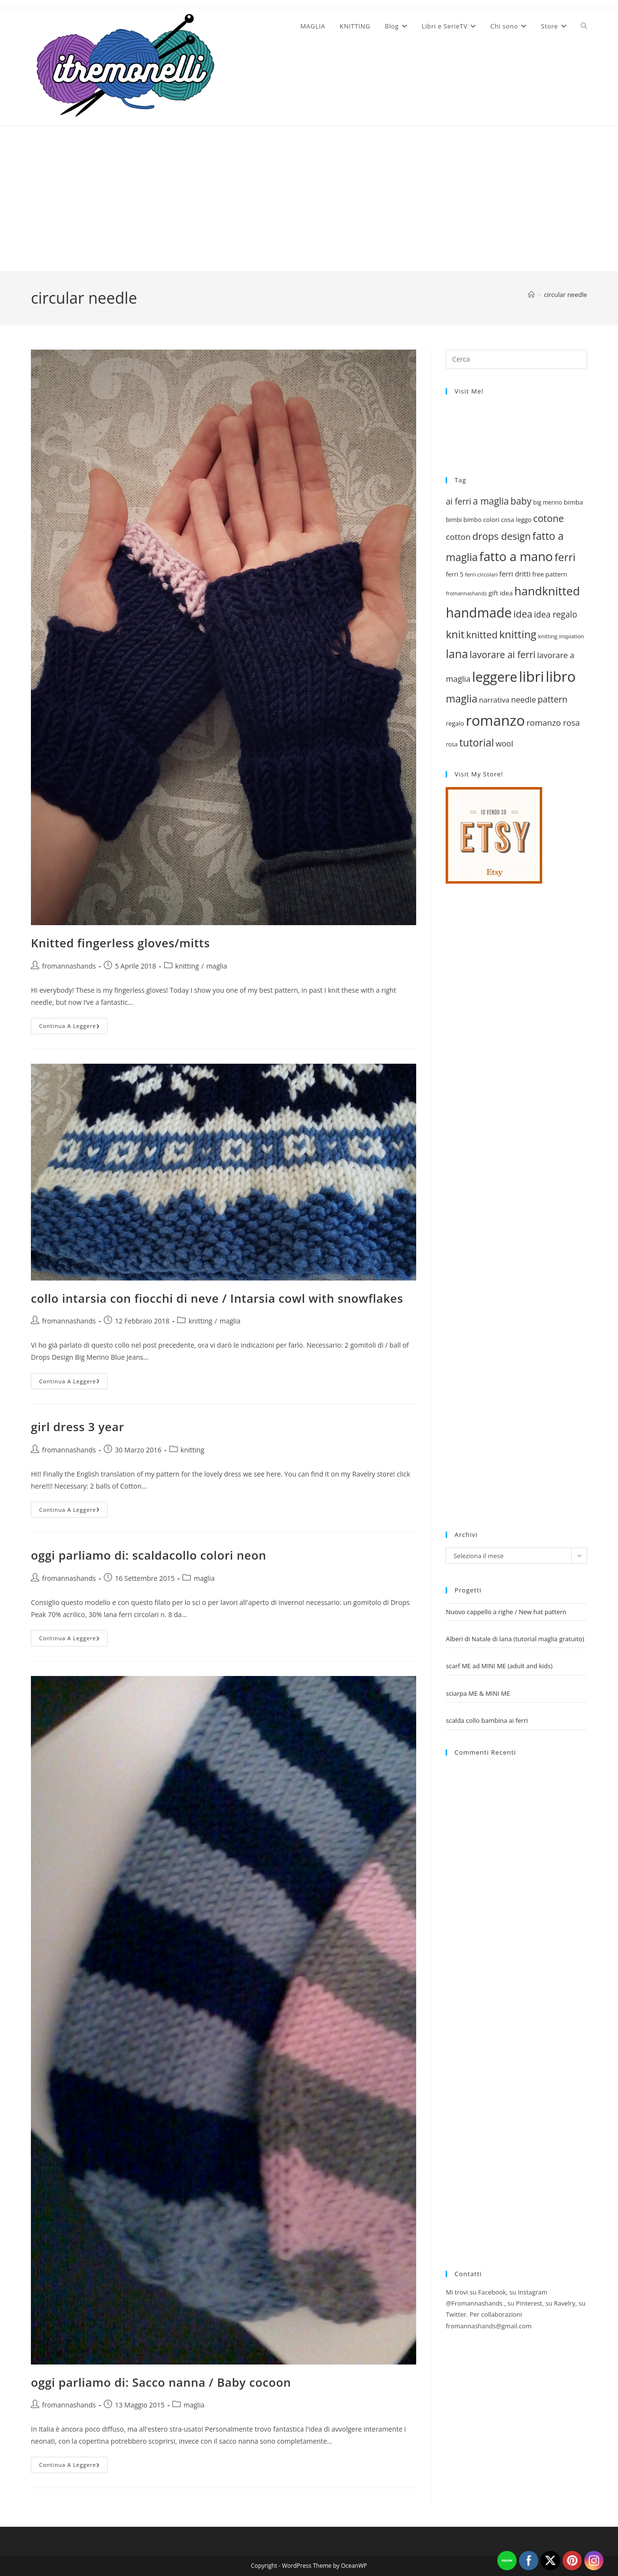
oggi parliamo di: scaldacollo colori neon (149, 1555)
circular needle (565, 294)
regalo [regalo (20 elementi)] (455, 723)
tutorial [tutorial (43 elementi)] (476, 742)
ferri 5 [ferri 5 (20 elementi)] (454, 574)
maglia (216, 966)
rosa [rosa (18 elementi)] (451, 744)
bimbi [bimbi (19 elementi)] (454, 520)
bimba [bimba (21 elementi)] (573, 502)
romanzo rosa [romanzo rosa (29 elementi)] (553, 722)
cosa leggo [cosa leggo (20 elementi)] (516, 519)
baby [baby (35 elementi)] (521, 501)
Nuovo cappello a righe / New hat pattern (506, 1611)
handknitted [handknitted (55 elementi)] (547, 591)
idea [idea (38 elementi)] (522, 613)
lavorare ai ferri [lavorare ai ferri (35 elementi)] (502, 654)
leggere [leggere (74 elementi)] (495, 677)
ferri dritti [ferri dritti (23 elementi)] (515, 573)
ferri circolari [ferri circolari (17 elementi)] (481, 574)
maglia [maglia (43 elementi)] (461, 698)
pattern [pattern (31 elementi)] (552, 699)
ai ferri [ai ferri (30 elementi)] (458, 501)
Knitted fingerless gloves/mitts (120, 943)
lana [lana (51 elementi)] (457, 654)
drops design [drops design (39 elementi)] (501, 536)
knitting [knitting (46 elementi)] (517, 634)
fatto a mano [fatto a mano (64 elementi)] (516, 556)
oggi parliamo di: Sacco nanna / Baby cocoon (161, 2382)
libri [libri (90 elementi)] (531, 676)
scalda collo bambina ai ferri (487, 1720)
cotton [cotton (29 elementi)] (458, 536)
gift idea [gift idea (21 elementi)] (501, 593)
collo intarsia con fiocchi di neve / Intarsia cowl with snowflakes (217, 1298)
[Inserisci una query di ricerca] (516, 359)
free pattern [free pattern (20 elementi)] (549, 574)
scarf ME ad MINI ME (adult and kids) (499, 1665)
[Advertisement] (309, 198)
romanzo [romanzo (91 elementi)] (495, 720)
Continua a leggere (73, 1027)
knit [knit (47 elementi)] (455, 634)
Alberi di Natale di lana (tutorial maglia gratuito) (515, 1638)
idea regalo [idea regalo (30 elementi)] (555, 614)
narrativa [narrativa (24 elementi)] (494, 699)
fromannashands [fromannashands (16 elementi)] (466, 593)
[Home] (531, 294)
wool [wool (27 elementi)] (504, 743)
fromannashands (69, 966)
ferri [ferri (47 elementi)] (565, 556)
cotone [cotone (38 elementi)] (548, 518)
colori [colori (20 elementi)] (491, 519)
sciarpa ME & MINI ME (478, 1693)
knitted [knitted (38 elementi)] (482, 634)
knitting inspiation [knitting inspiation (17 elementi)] (561, 636)
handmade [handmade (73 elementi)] (478, 612)
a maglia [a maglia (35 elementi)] (490, 501)
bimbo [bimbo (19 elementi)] (472, 520)
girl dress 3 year (77, 1427)
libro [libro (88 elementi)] (561, 676)
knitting (187, 966)
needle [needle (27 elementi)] (523, 699)
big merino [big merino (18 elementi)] (547, 502)
